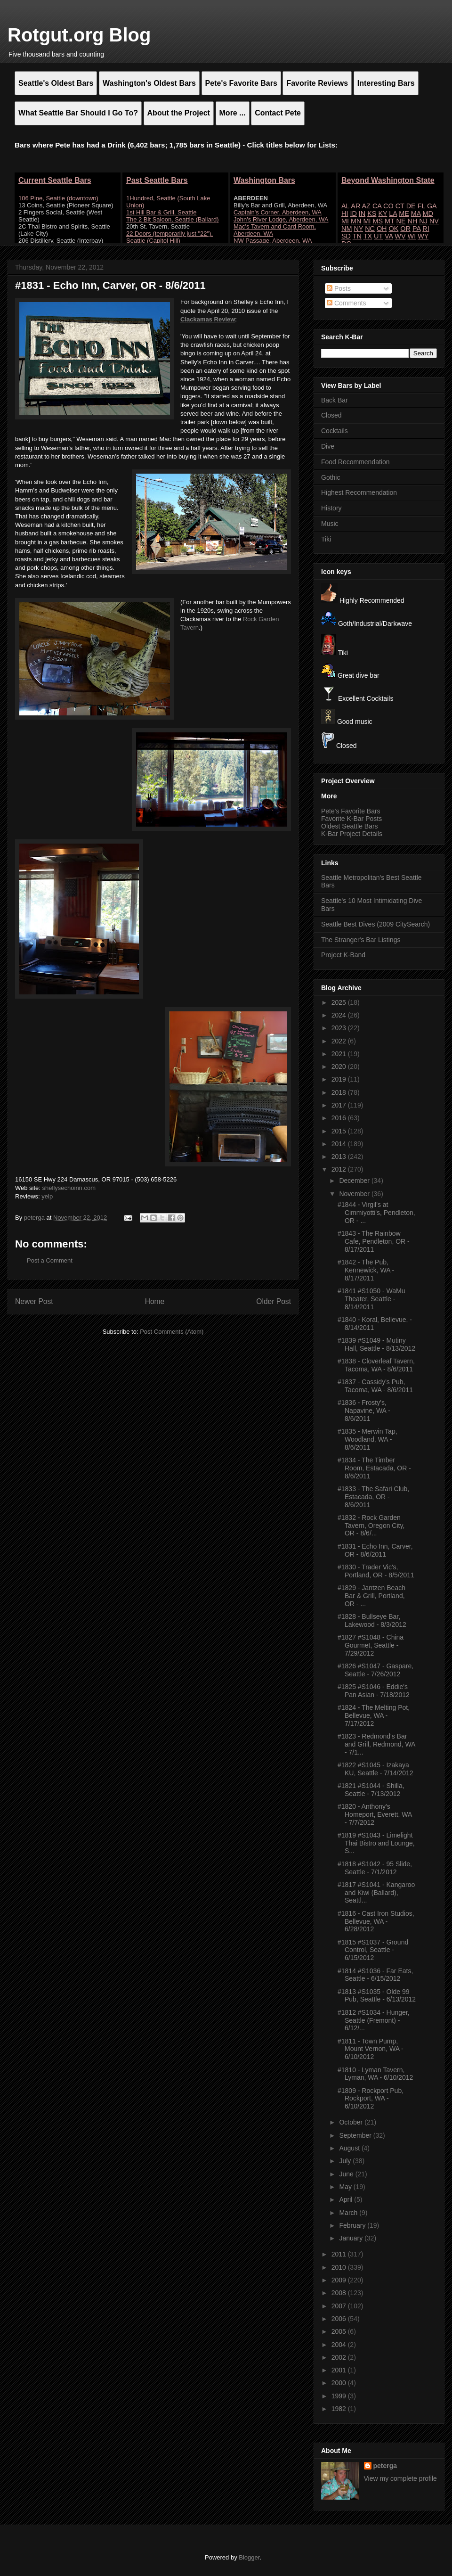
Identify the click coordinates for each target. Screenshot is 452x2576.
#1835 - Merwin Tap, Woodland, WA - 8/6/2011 (367, 1439)
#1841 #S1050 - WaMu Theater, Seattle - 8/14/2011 (371, 1299)
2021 (339, 1054)
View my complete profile (400, 2478)
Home (155, 1301)
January (351, 2238)
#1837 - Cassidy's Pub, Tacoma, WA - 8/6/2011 (375, 1386)
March (349, 2212)
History (331, 508)
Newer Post (34, 1301)
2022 (339, 1041)
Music (330, 523)
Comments (346, 303)
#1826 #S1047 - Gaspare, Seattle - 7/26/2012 (375, 1670)
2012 (339, 1169)
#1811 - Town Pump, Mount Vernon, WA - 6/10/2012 (371, 2049)
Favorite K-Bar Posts (351, 818)
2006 (339, 2318)
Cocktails (334, 431)
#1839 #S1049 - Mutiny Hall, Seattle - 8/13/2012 (376, 1344)
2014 (339, 1144)
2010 (339, 2267)
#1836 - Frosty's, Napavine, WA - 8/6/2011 (364, 1410)
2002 (339, 2357)
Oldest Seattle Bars (349, 826)
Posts (339, 288)
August (350, 2148)
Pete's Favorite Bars (350, 811)
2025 (339, 1002)
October (351, 2122)
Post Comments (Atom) (171, 1331)
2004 (339, 2344)
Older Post (273, 1301)
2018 (339, 1092)
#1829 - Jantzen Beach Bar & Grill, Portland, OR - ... (371, 1596)
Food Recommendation (355, 462)
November (355, 1194)
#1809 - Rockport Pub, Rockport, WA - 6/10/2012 (371, 2098)
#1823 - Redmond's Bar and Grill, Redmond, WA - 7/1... (376, 1744)
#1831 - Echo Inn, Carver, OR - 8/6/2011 (375, 1550)
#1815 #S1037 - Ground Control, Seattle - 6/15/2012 (373, 1950)
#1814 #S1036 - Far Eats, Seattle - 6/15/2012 (375, 1975)
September (356, 2135)
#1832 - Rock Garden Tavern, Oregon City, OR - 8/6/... (371, 1525)
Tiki (326, 539)
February (353, 2225)
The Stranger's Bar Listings (360, 939)
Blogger (249, 2557)
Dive (327, 446)
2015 (339, 1131)
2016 (339, 1118)
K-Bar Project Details (351, 833)
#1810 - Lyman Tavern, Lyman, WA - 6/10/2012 (375, 2074)
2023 (339, 1028)
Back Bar (334, 400)
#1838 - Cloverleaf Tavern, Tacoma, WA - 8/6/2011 (376, 1365)
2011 (339, 2254)
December (355, 1180)
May (346, 2186)
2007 (339, 2306)
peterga (385, 2465)
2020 (339, 1066)
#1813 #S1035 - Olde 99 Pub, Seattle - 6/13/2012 (377, 1995)
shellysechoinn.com (69, 1187)
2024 (339, 1015)
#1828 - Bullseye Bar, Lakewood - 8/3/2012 (372, 1620)
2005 (339, 2331)
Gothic (330, 477)
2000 (339, 2383)
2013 (339, 1156)
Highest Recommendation (359, 492)
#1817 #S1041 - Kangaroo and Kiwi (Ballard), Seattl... (376, 1892)
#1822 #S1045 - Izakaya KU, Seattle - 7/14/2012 (375, 1769)
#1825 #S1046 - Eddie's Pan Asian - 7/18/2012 (374, 1690)
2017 (339, 1105)
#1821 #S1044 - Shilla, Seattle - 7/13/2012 (371, 1789)
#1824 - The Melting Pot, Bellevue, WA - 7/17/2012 (374, 1715)
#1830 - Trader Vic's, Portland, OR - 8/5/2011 (376, 1571)
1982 (339, 2408)
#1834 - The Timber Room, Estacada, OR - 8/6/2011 (374, 1468)
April (346, 2199)
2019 (339, 1079)
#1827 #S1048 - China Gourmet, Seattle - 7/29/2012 (371, 1645)
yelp (47, 1196)
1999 (339, 2396)
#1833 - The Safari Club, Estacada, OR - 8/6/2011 (373, 1497)
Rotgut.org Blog (79, 35)
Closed (331, 415)
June (347, 2174)
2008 (339, 2293)
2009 (339, 2280)
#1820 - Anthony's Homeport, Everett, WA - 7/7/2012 (375, 1814)
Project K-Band (343, 955)
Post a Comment (50, 1260)
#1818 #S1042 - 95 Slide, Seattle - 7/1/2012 (375, 1868)
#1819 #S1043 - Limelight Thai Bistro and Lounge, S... (376, 1843)
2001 (339, 2370)
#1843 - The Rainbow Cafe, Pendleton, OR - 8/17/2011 (374, 1241)
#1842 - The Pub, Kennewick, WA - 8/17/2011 (366, 1270)
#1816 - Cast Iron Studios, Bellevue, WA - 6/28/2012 (376, 1921)
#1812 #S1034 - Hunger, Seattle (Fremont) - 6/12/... (374, 2020)
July (346, 2161)
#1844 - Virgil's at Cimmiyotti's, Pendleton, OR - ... (376, 1212)
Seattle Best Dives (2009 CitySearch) (375, 924)
